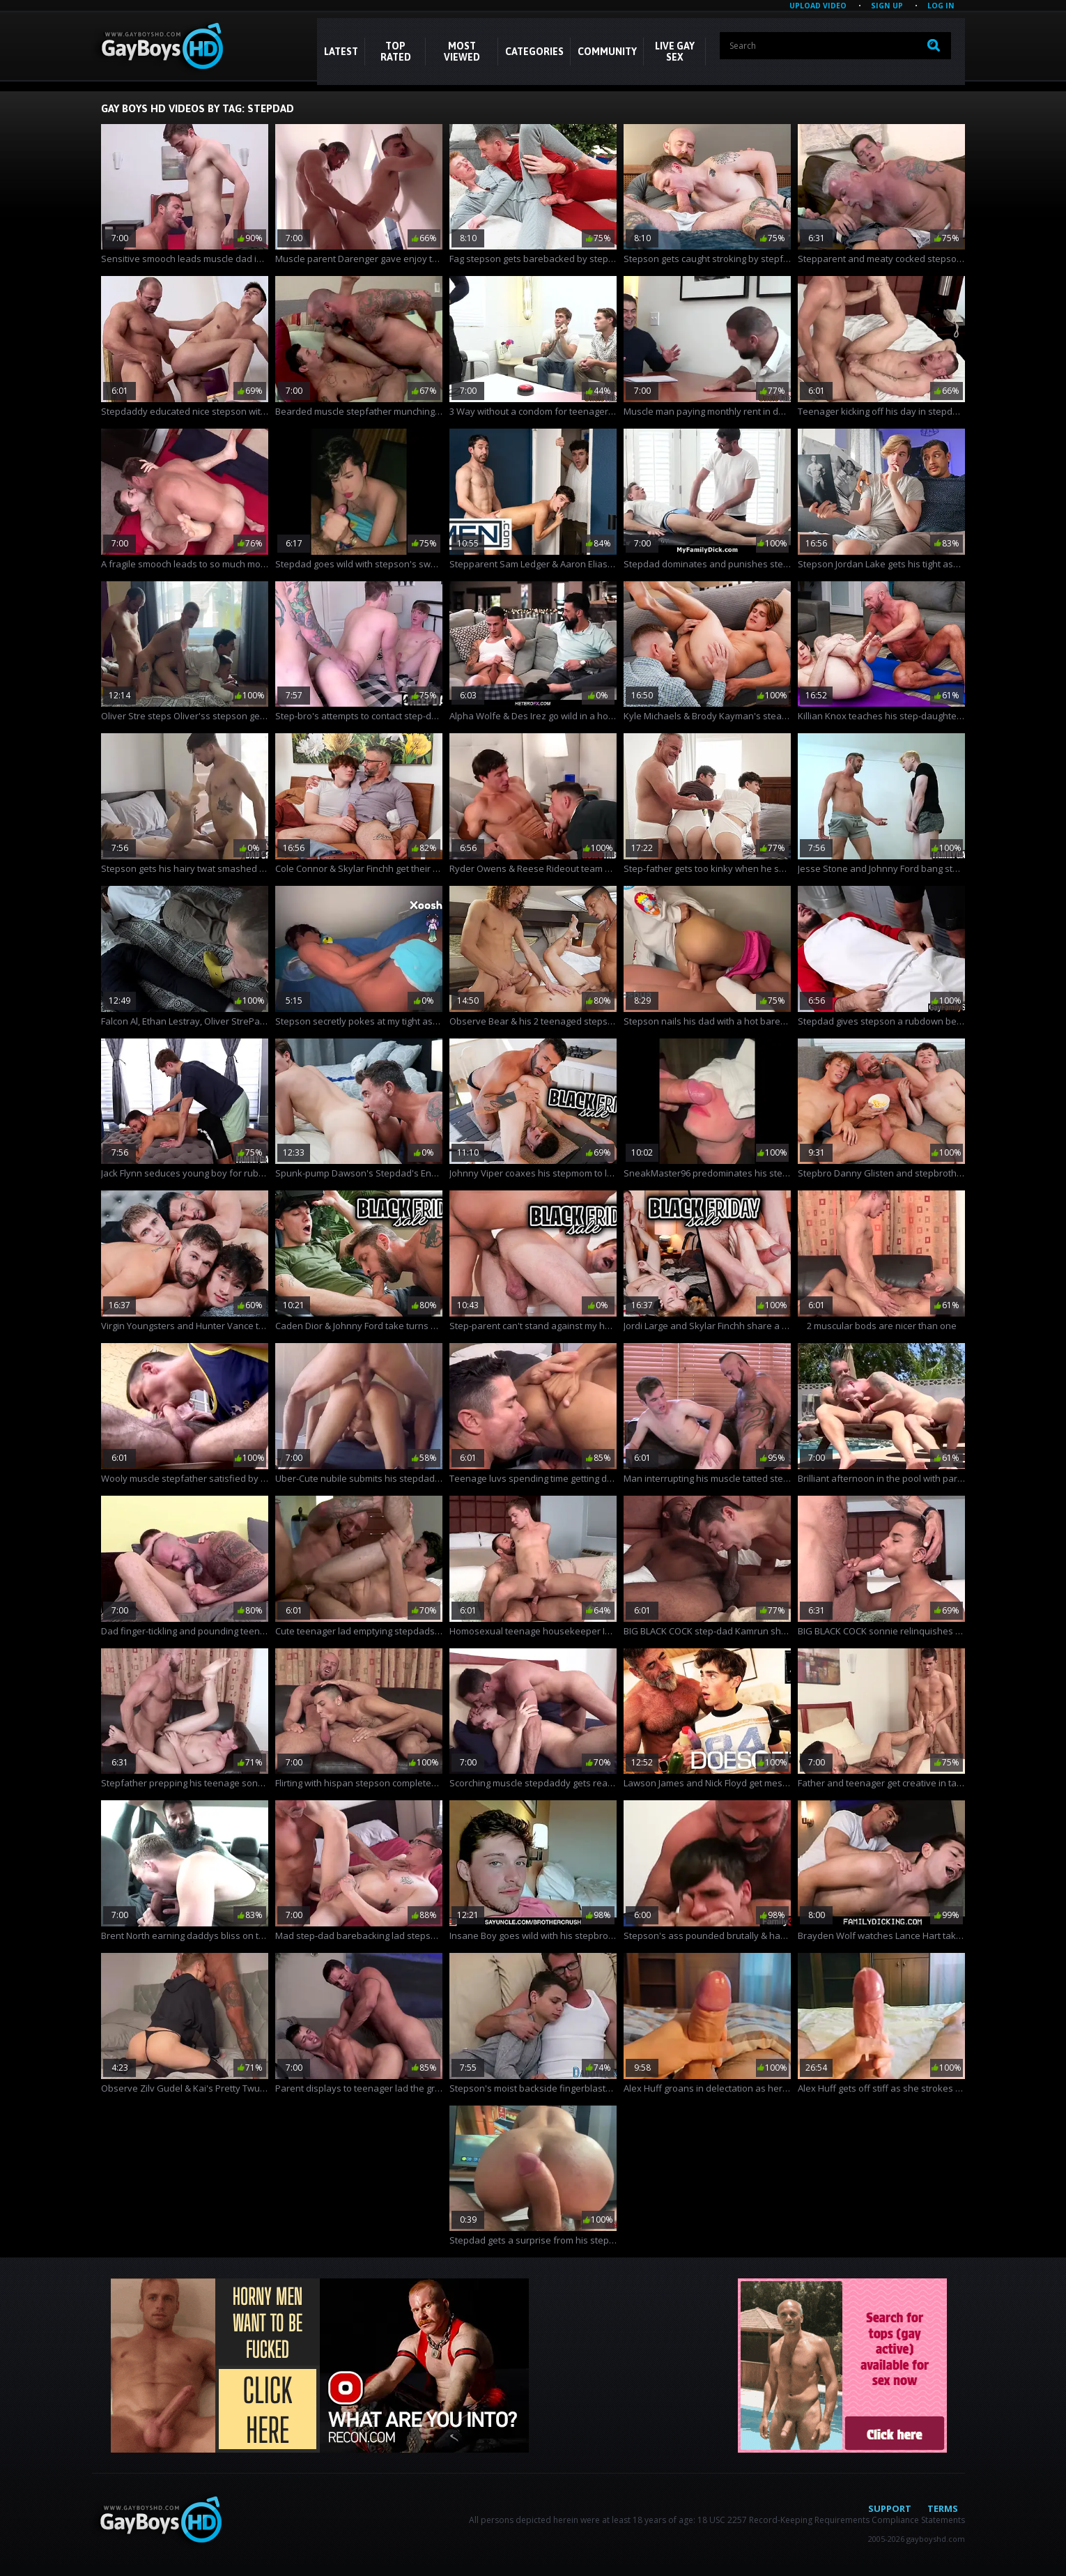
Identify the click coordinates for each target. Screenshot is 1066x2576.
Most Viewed (462, 51)
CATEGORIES (534, 51)
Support (889, 2508)
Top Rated (395, 51)
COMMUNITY (607, 51)
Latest (341, 51)
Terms (942, 2508)
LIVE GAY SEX (675, 51)
